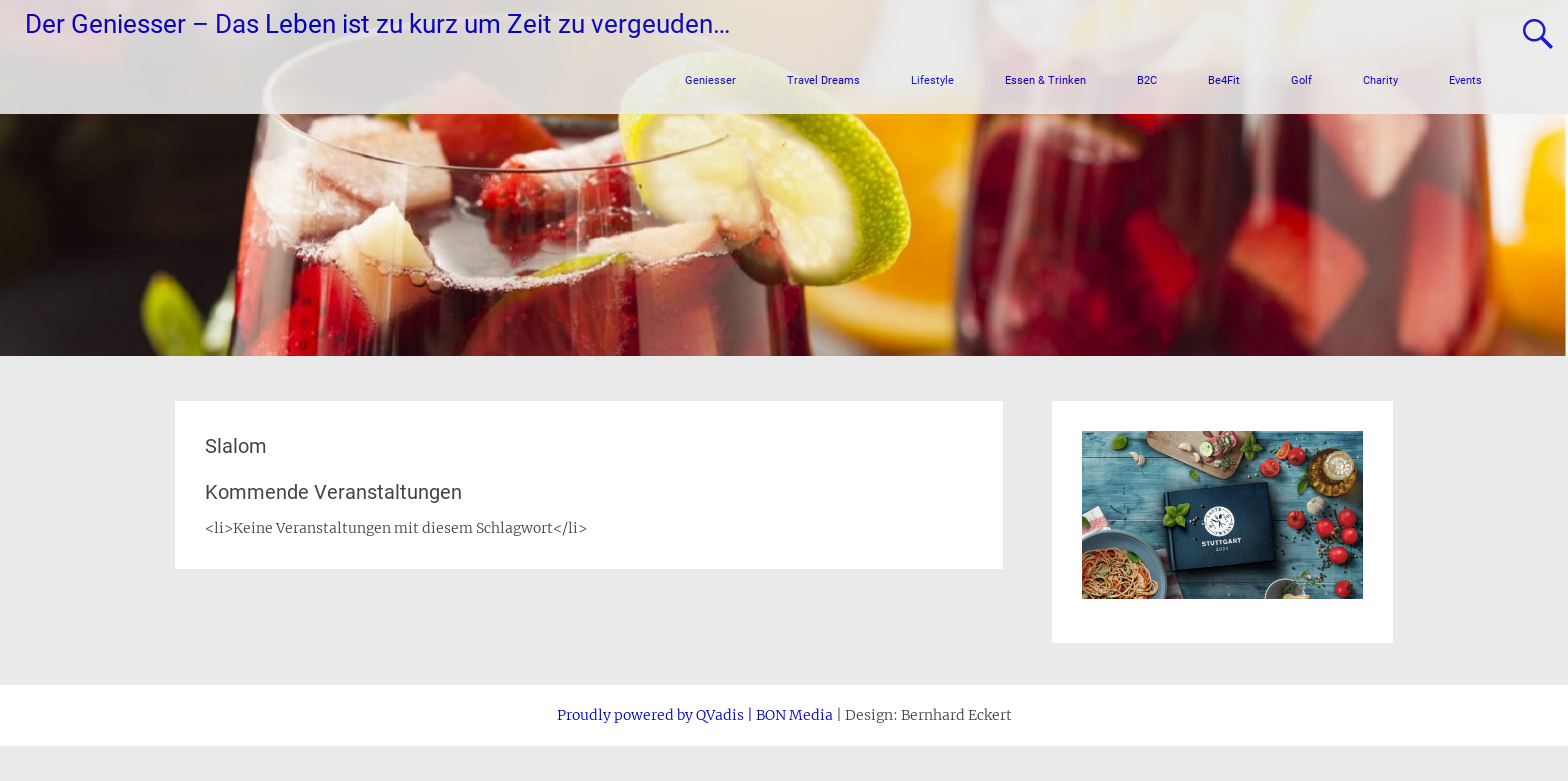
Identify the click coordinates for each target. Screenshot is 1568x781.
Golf (1301, 80)
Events (1465, 80)
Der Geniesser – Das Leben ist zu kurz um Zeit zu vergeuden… (377, 24)
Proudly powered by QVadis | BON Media (695, 715)
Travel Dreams (823, 80)
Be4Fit (1224, 80)
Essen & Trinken (1045, 80)
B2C (1147, 80)
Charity (1380, 80)
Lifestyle (932, 80)
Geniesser (710, 80)
